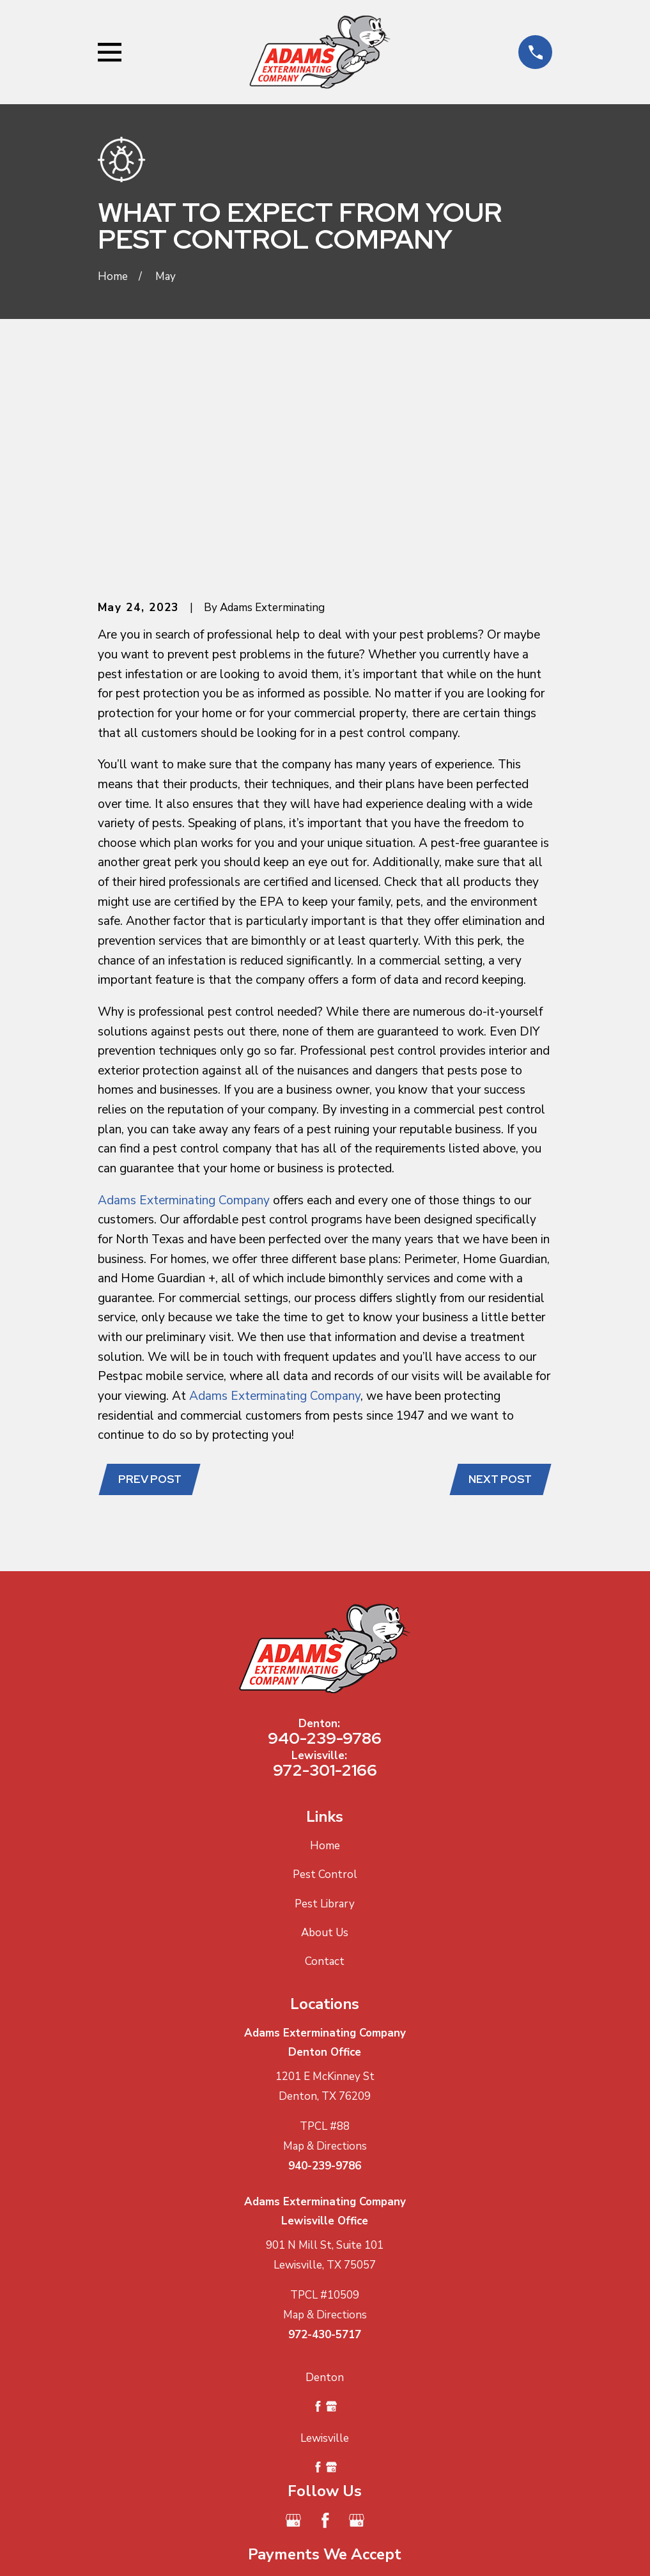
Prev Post (151, 1280)
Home (325, 1647)
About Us (324, 1734)
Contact (324, 1763)
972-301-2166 (325, 1572)
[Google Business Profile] (293, 2323)
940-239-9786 (325, 1540)
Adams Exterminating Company (184, 1000)
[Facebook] (325, 2323)
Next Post (498, 1280)
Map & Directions (325, 1948)
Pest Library (325, 1705)
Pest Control (325, 1677)
